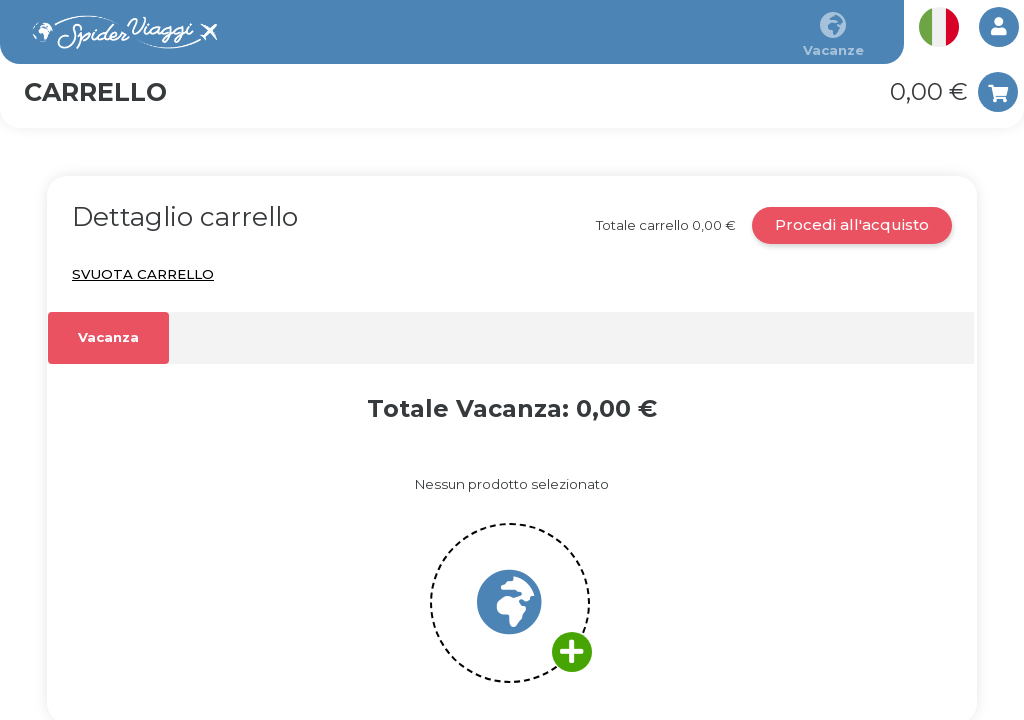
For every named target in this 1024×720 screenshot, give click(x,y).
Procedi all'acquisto (852, 224)
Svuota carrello (143, 274)
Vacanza (108, 337)
